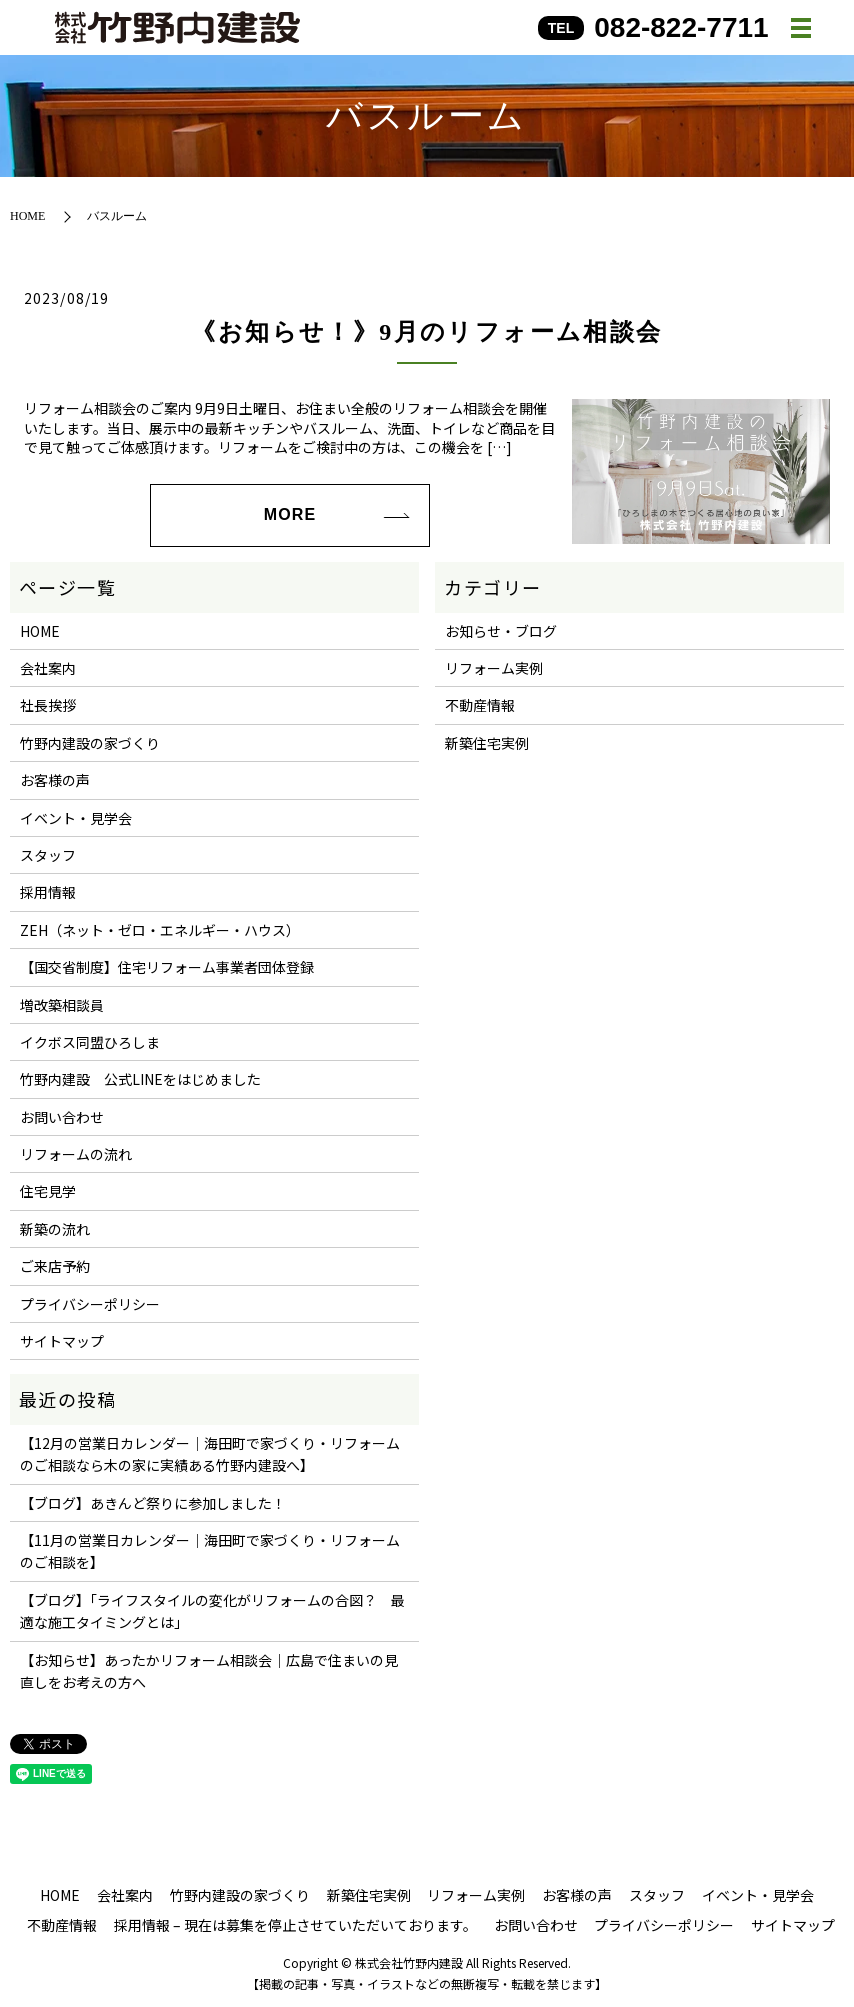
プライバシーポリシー (90, 1304)
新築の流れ (55, 1229)
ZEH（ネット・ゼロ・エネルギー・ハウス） (160, 930)
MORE (290, 514)
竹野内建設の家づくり (90, 743)
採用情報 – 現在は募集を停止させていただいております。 (295, 1925)
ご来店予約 (55, 1266)
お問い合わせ (62, 1117)
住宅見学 (48, 1191)
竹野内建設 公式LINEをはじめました (140, 1079)
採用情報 (48, 892)
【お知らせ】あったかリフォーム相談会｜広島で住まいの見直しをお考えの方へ (209, 1671)
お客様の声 (55, 780)
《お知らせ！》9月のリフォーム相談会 (426, 332)
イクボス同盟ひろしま (90, 1042)
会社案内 (48, 668)
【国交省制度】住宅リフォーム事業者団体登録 (167, 967)
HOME (27, 216)
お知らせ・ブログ (501, 631)
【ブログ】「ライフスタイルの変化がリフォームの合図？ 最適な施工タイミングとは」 (212, 1611)
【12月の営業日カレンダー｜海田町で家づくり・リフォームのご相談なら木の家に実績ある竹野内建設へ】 (210, 1454)
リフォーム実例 (494, 668)
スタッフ (48, 855)
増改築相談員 (62, 1005)
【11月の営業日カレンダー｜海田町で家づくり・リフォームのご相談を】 (210, 1551)
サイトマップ (62, 1341)
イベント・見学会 (76, 818)
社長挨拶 (48, 705)
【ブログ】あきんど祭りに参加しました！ (153, 1503)
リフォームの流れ (76, 1154)
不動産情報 (480, 705)
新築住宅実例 (487, 743)
